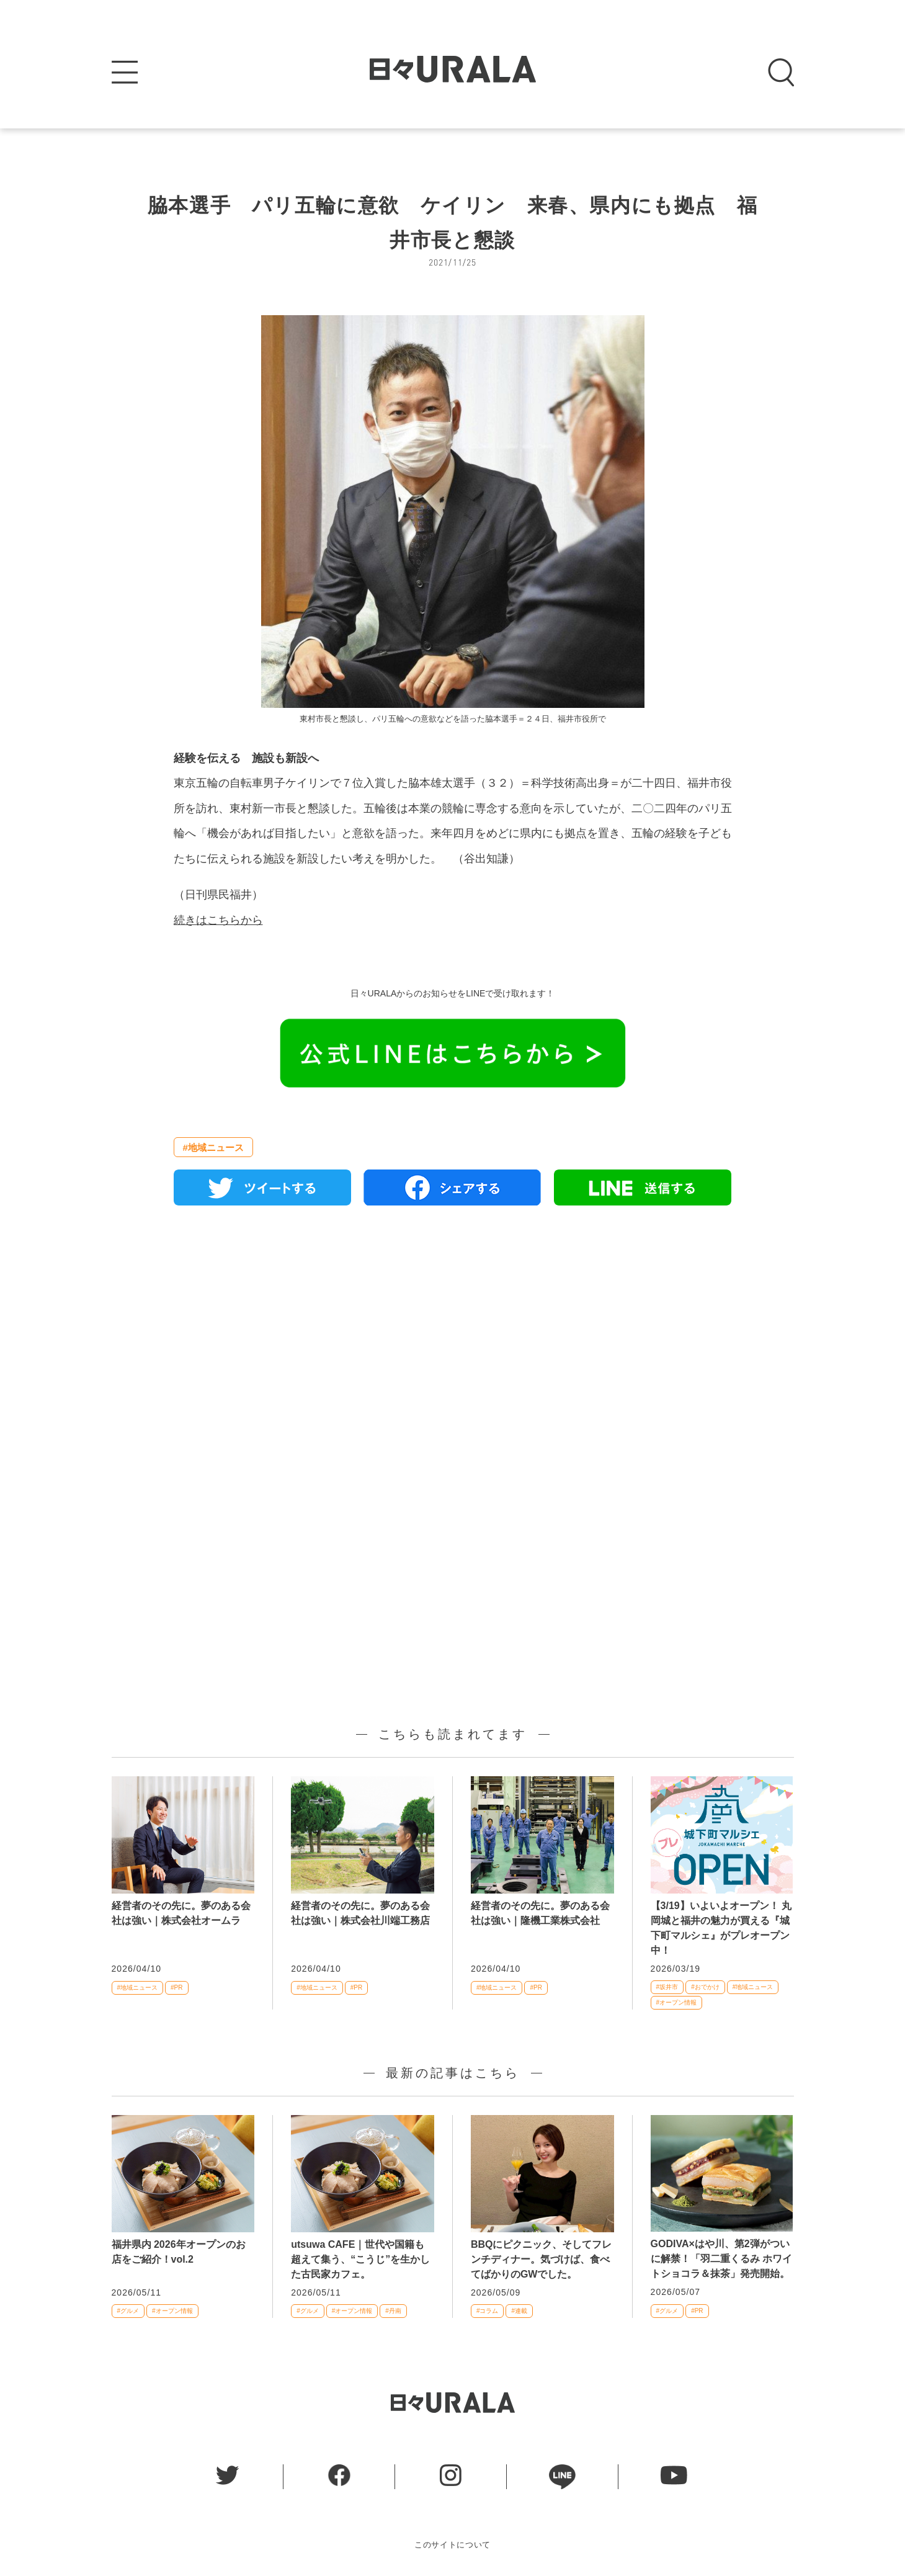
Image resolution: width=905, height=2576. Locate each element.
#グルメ (128, 2310)
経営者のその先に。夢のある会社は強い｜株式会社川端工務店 (360, 1913)
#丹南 (393, 2310)
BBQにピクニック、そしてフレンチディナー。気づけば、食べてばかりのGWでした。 (541, 2259)
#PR (176, 1987)
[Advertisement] (453, 1357)
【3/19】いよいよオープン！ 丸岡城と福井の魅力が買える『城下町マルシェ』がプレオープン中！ (721, 1928)
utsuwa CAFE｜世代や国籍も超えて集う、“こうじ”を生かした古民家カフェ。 (360, 2259)
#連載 (519, 2310)
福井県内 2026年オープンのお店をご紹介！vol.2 (179, 2252)
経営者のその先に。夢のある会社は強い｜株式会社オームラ (181, 1913)
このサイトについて (452, 2544)
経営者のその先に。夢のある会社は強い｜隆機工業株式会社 (540, 1913)
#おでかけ (705, 1986)
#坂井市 (667, 1986)
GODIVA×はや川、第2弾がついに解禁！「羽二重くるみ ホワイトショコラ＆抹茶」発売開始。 (721, 2258)
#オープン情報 (676, 2002)
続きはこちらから (218, 920)
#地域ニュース (213, 1147)
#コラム (487, 2310)
